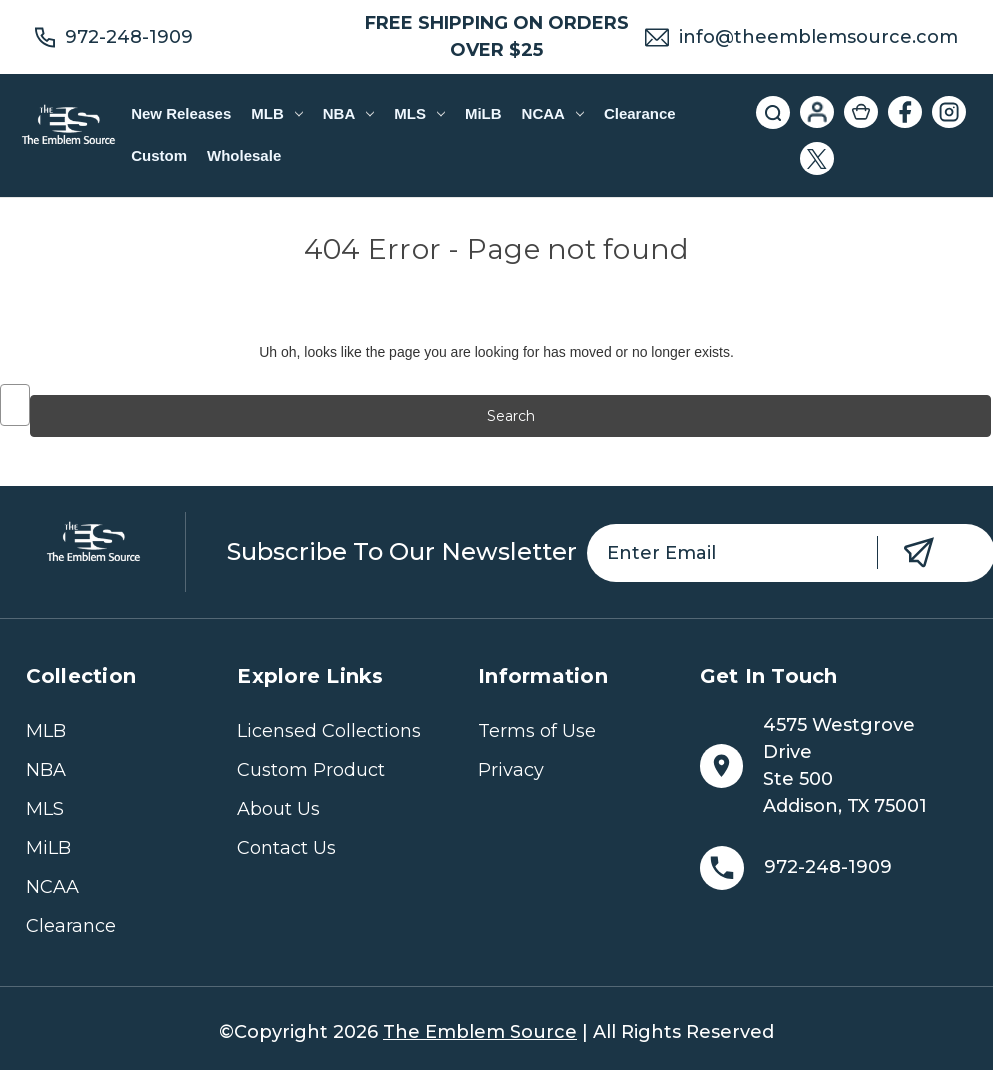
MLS (419, 113)
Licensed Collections (329, 731)
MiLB (483, 113)
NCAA (553, 113)
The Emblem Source (480, 1032)
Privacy (511, 770)
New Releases (181, 113)
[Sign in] (817, 112)
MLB (276, 113)
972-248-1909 (129, 37)
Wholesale (244, 155)
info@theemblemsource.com (818, 37)
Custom (159, 155)
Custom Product (311, 770)
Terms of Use (537, 731)
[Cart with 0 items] (861, 112)
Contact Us (286, 848)
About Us (278, 809)
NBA (348, 113)
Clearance (640, 113)
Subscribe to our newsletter (402, 551)
